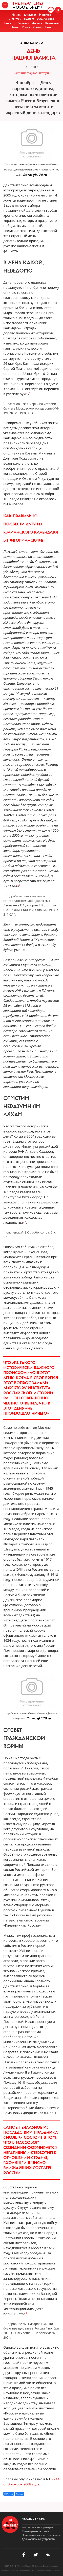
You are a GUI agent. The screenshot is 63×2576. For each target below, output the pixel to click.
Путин (26, 27)
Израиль (37, 23)
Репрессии (15, 19)
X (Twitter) (8, 2494)
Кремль (37, 27)
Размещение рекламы (36, 2531)
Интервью (45, 15)
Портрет (29, 19)
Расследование (45, 19)
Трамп (15, 27)
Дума (48, 27)
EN (50, 10)
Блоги (7, 23)
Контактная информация (37, 2527)
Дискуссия (30, 15)
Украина (23, 23)
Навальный (52, 23)
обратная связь (33, 2519)
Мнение (16, 15)
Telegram (19, 2494)
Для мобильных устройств (38, 2539)
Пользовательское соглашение (41, 2535)
